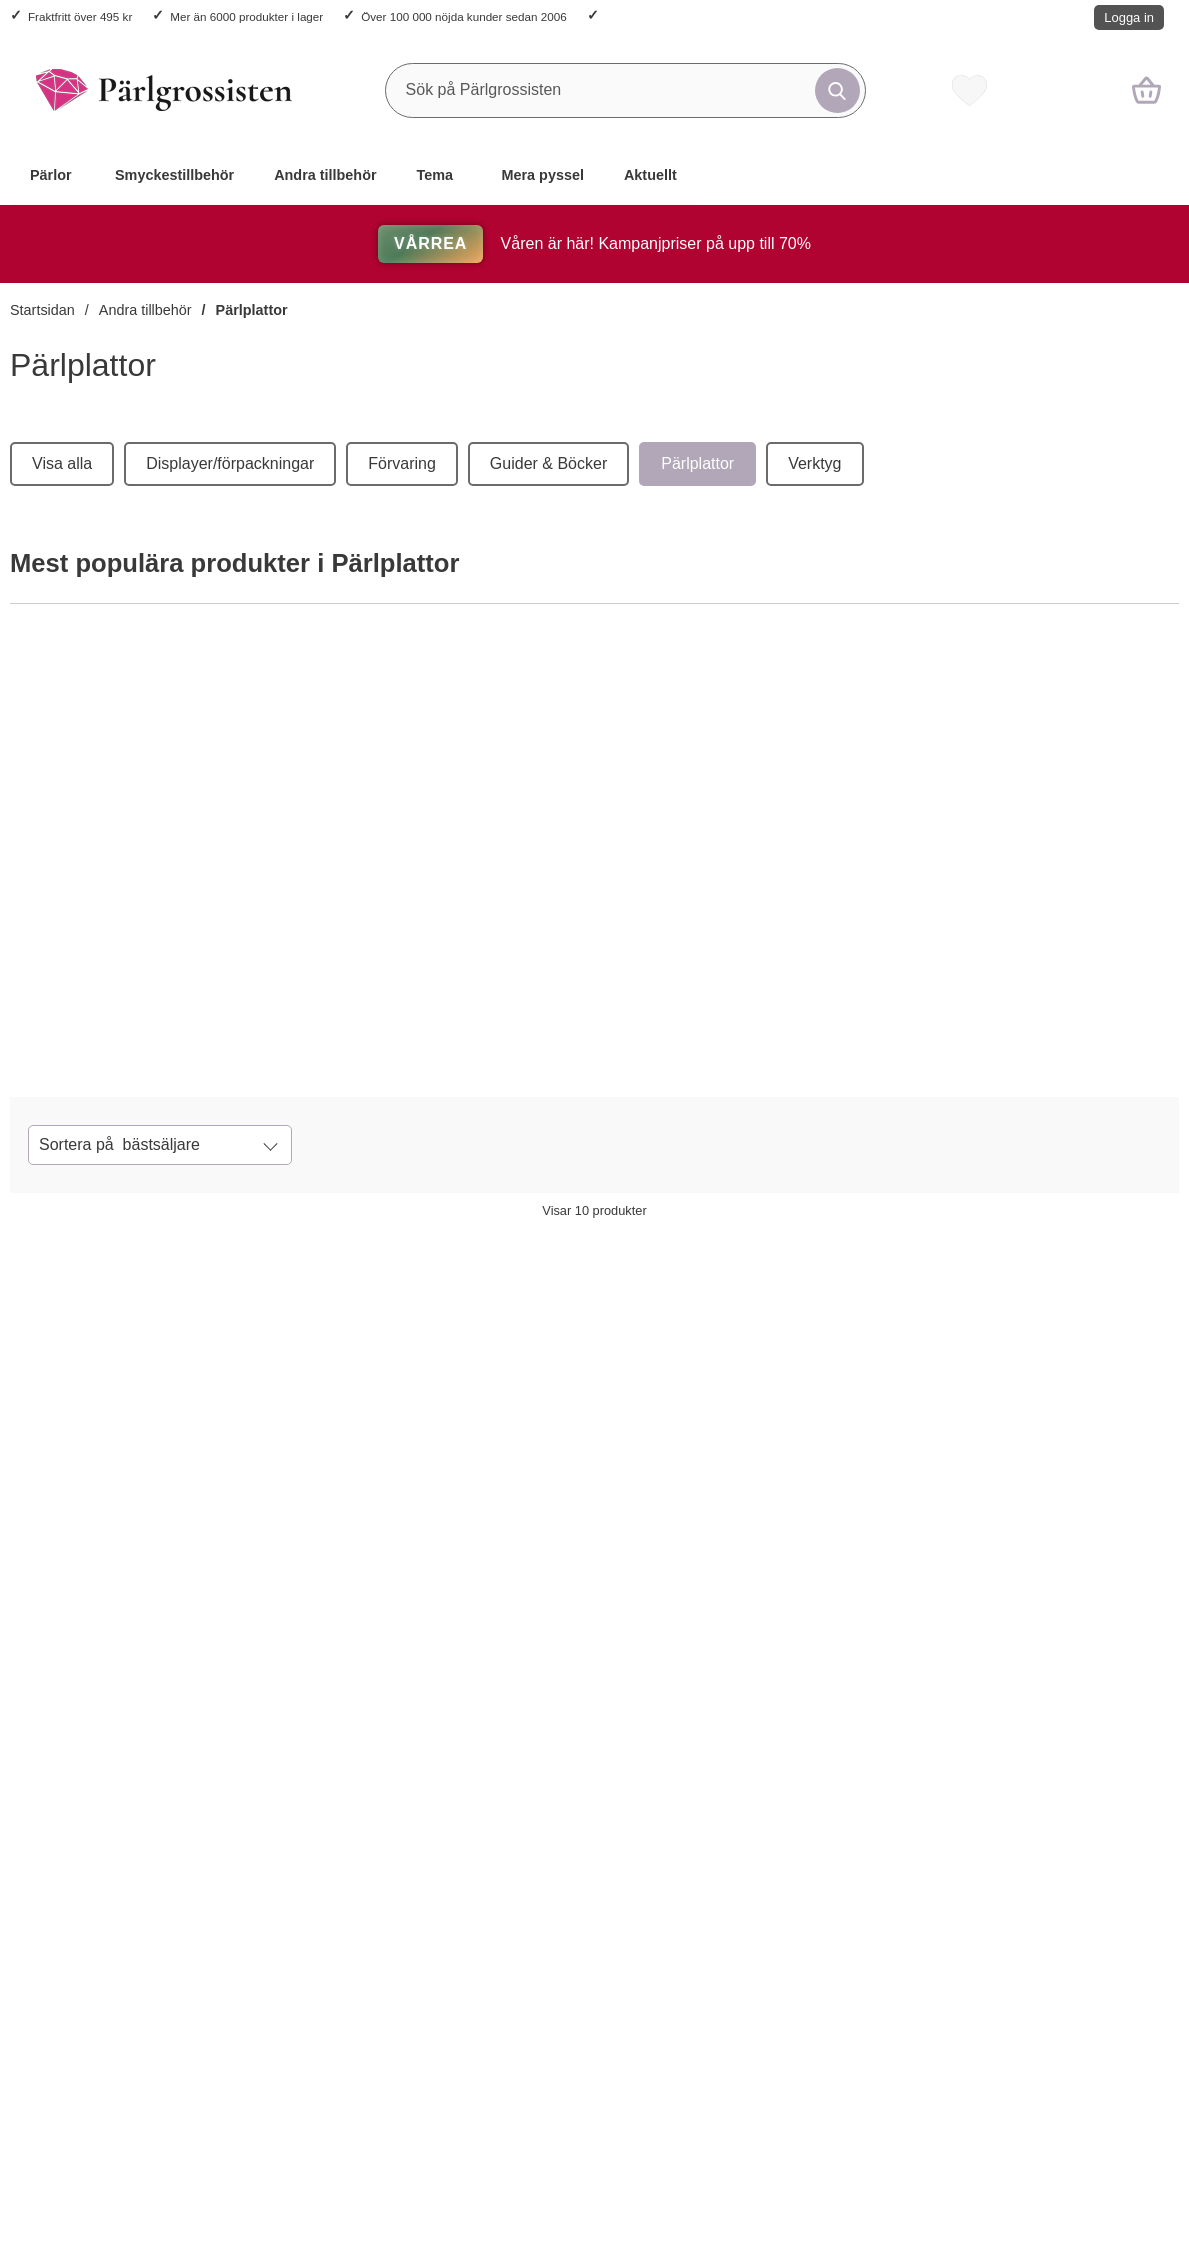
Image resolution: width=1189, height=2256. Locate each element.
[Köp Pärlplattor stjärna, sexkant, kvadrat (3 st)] (1026, 2103)
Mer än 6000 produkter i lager (246, 16)
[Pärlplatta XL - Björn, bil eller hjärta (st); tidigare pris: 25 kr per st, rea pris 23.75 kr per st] (595, 1887)
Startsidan (42, 310)
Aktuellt (650, 175)
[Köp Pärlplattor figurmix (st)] (555, 1636)
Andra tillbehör (325, 175)
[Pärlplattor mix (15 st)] (987, 816)
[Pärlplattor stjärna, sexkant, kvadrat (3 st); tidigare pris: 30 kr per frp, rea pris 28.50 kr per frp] (1066, 1887)
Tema (435, 175)
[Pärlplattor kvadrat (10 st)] (201, 816)
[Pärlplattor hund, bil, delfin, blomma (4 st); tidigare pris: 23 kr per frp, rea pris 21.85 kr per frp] (123, 1887)
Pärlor (51, 175)
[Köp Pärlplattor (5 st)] (1026, 1636)
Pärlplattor (252, 310)
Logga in (1129, 17)
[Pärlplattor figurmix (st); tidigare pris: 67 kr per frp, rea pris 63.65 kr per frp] (595, 1420)
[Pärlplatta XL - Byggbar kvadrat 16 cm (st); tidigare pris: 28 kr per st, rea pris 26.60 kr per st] (830, 1887)
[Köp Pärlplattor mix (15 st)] (920, 1032)
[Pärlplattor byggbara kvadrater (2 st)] (594, 816)
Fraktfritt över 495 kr (80, 16)
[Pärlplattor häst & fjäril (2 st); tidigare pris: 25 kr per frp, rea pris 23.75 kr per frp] (359, 1887)
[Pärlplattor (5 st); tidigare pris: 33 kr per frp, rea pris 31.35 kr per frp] (1066, 1420)
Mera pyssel (543, 175)
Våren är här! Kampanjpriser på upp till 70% (594, 243)
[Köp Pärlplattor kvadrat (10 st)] (134, 1032)
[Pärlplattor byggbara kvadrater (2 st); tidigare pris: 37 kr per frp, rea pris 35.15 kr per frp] (359, 1420)
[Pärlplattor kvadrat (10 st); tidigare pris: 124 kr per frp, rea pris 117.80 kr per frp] (123, 1420)
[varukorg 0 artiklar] (1146, 90)
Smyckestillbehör (174, 175)
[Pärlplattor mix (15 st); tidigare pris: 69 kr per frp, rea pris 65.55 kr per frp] (830, 1420)
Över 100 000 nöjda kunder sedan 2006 (463, 16)
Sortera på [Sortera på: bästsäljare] (119, 1145)
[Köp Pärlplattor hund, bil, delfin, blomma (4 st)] (83, 2103)
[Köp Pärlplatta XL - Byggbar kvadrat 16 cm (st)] (790, 2103)
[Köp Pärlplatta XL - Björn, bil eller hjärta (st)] (555, 2103)
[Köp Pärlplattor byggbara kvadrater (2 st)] (527, 1032)
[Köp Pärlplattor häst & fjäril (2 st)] (319, 2103)
